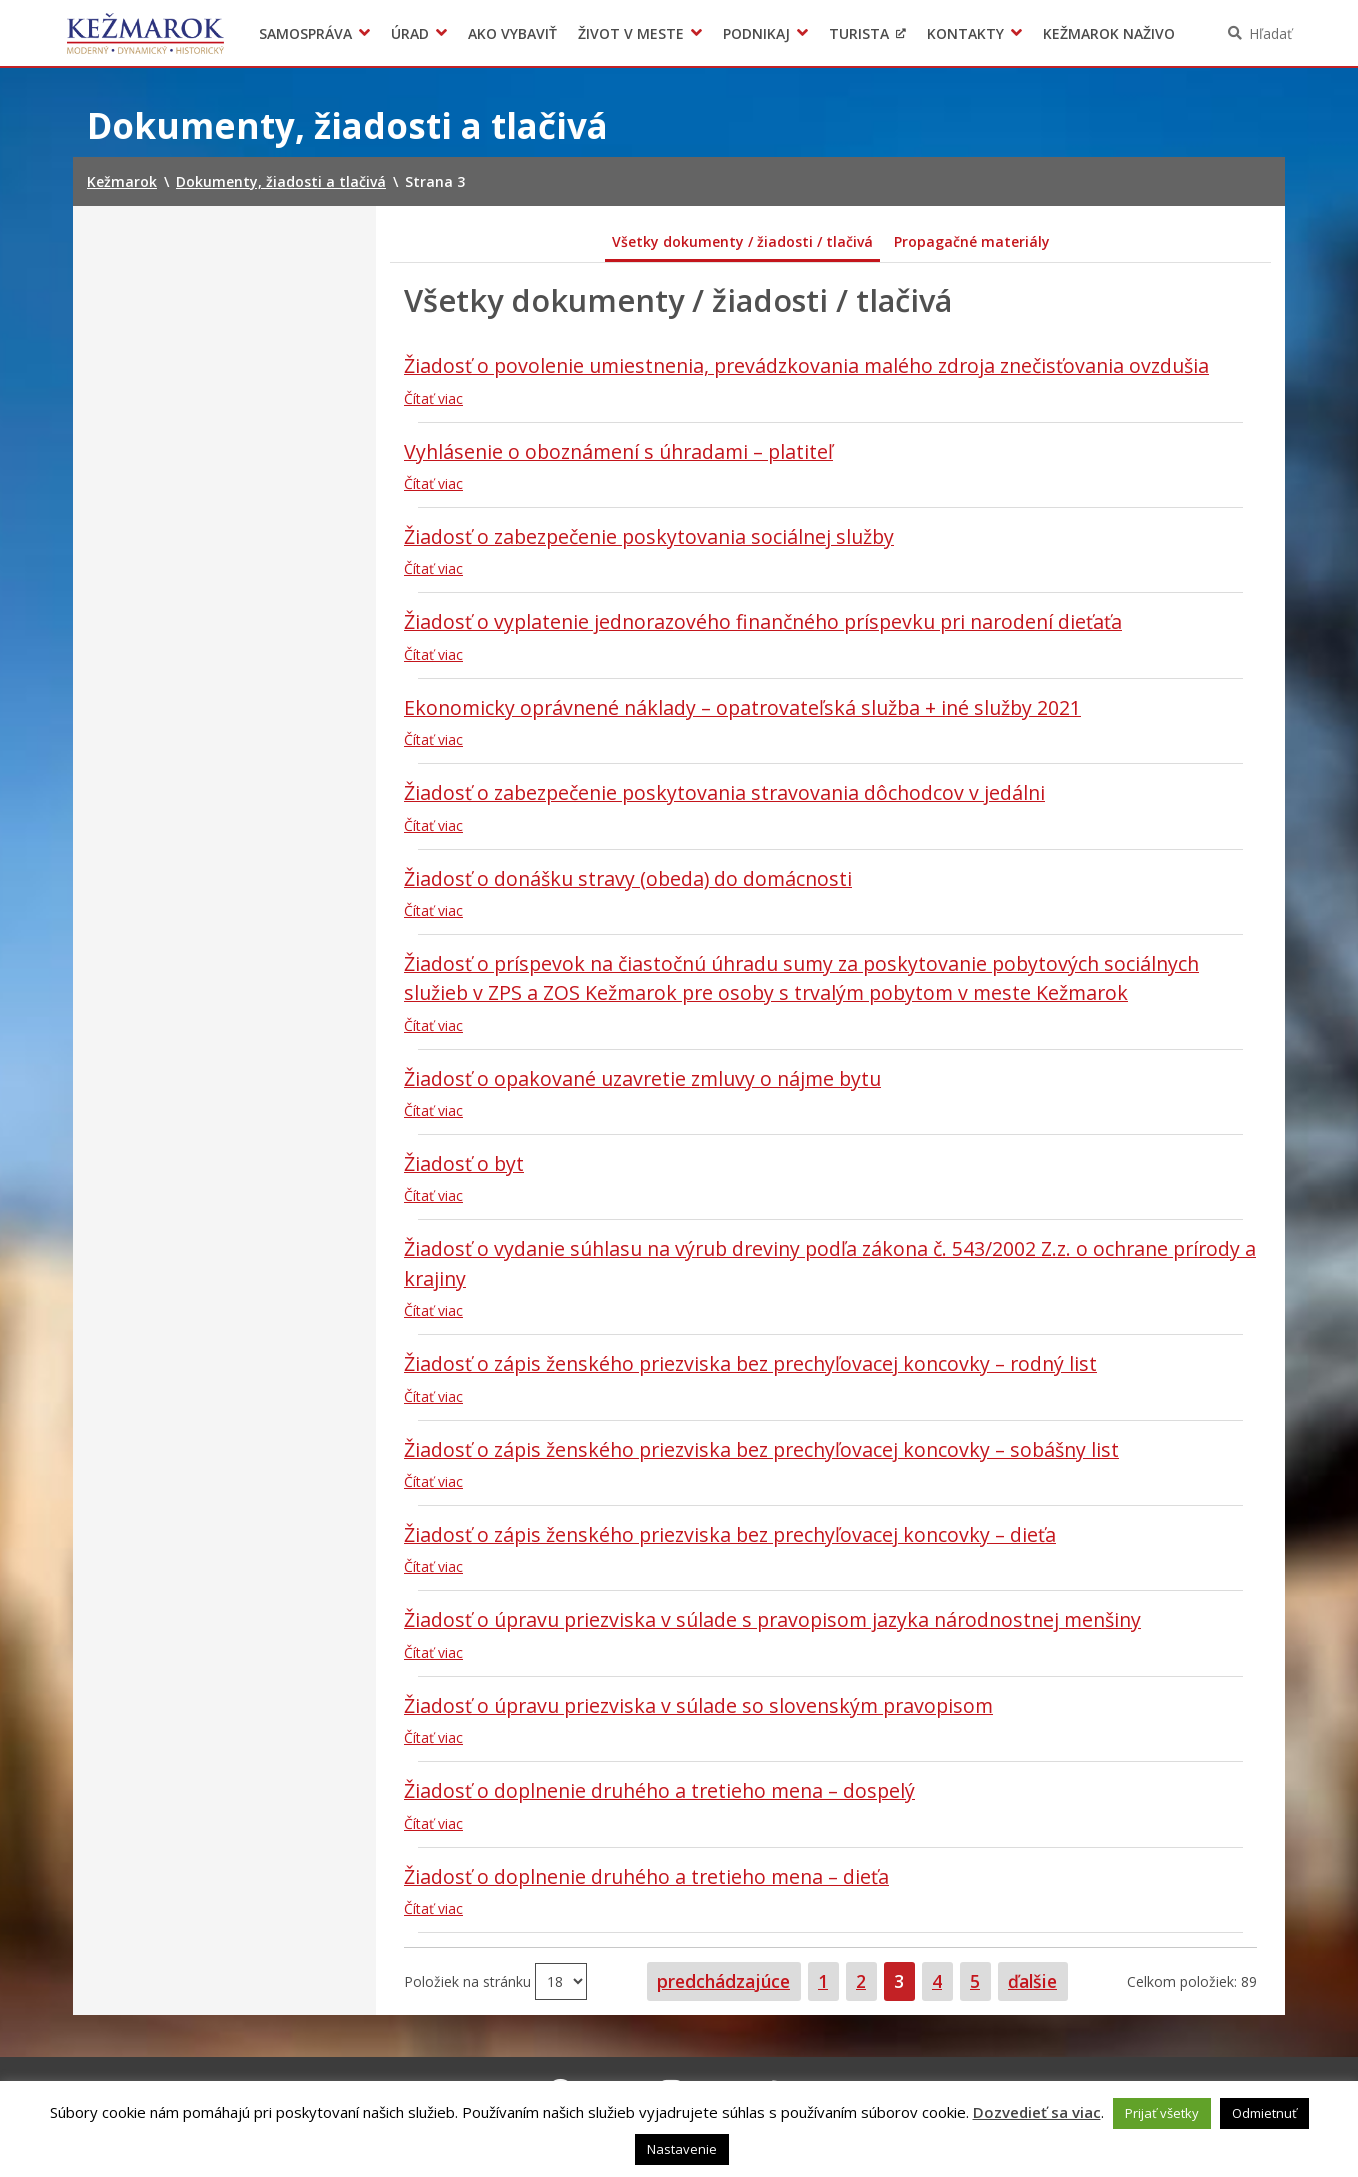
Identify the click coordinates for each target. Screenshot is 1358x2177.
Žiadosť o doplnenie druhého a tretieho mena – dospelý (659, 1790)
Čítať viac (433, 398)
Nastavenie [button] (682, 2149)
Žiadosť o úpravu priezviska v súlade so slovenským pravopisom (698, 1705)
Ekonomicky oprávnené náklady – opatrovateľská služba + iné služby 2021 (742, 707)
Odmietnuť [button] (1264, 2113)
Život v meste (631, 33)
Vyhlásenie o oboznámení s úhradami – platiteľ (618, 451)
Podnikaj (756, 33)
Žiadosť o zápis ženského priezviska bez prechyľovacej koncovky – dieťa (730, 1534)
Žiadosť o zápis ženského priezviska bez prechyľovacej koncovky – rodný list (750, 1363)
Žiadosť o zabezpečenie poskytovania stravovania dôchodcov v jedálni (724, 792)
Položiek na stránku (469, 1980)
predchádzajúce (723, 1981)
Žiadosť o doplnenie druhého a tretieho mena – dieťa (646, 1876)
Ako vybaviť (512, 33)
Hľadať (1270, 33)
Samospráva (305, 33)
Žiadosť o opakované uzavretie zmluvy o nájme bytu (642, 1078)
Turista (859, 33)
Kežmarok (145, 33)
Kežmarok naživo (1109, 33)
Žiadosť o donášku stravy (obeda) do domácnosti (628, 878)
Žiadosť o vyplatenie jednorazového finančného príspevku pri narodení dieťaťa (763, 621)
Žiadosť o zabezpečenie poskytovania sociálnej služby (649, 536)
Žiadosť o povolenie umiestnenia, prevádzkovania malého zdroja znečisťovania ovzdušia (806, 365)
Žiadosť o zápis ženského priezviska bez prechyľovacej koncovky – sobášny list (761, 1449)
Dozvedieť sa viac (1037, 2112)
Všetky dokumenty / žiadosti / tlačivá (742, 241)
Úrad (410, 33)
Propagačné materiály (972, 241)
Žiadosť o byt (464, 1163)
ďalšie (1032, 1981)
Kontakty (965, 33)
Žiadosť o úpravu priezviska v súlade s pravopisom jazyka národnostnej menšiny (772, 1619)
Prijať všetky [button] (1162, 2113)
